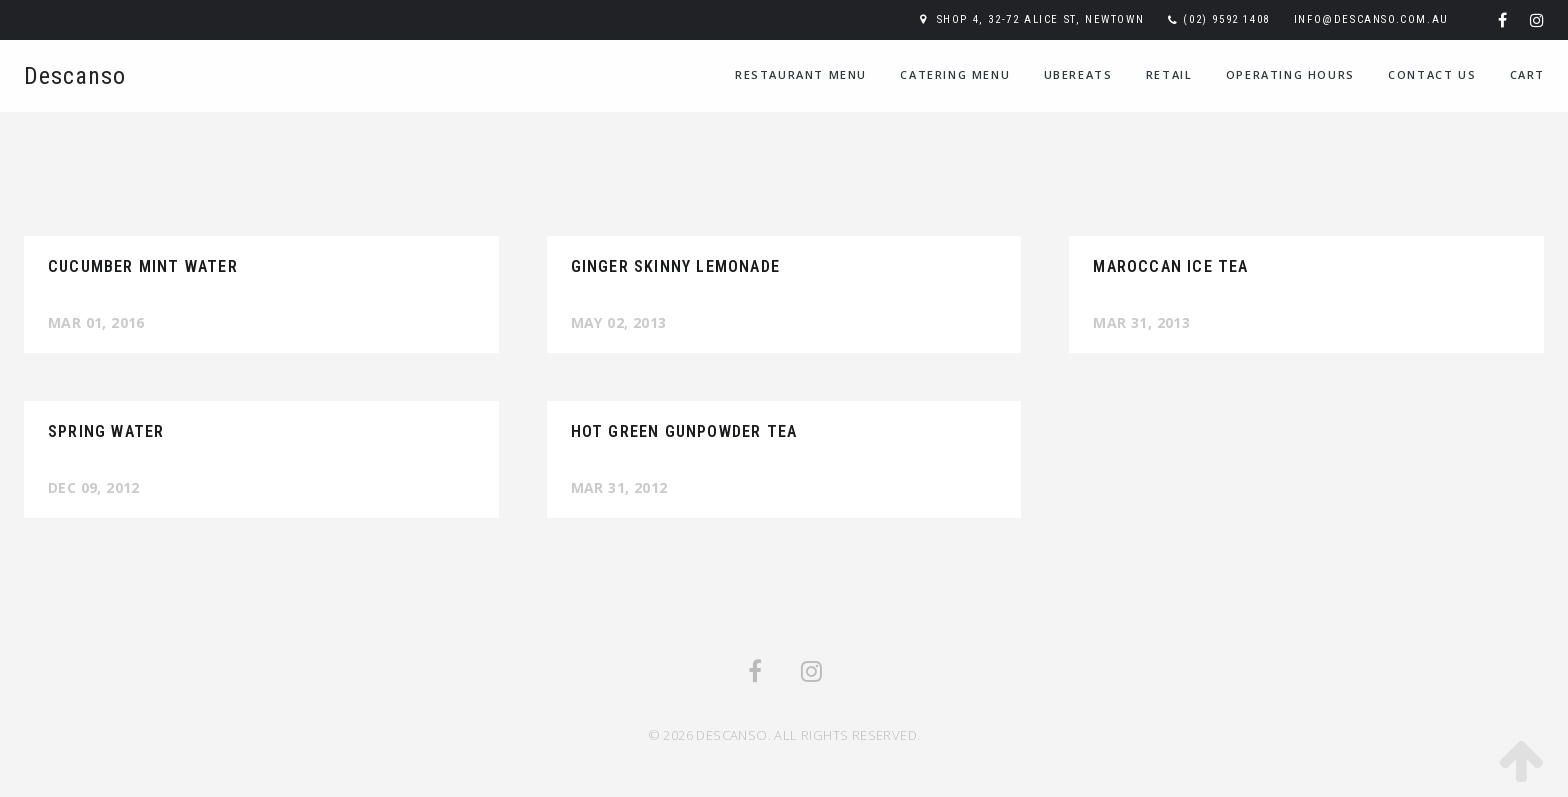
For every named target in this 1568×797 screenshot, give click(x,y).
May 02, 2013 (619, 322)
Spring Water (106, 431)
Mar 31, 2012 (619, 487)
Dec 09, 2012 (94, 487)
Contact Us (1432, 74)
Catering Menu (955, 74)
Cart (1527, 74)
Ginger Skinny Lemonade (675, 266)
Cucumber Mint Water (143, 266)
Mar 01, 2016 (96, 322)
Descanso (75, 76)
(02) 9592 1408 (1226, 19)
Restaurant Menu (801, 74)
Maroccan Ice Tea (1170, 266)
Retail (1169, 74)
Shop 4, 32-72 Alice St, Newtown (1041, 19)
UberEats (1078, 74)
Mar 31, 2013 (1141, 322)
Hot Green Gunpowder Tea (684, 431)
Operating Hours (1290, 74)
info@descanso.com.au (1371, 19)
